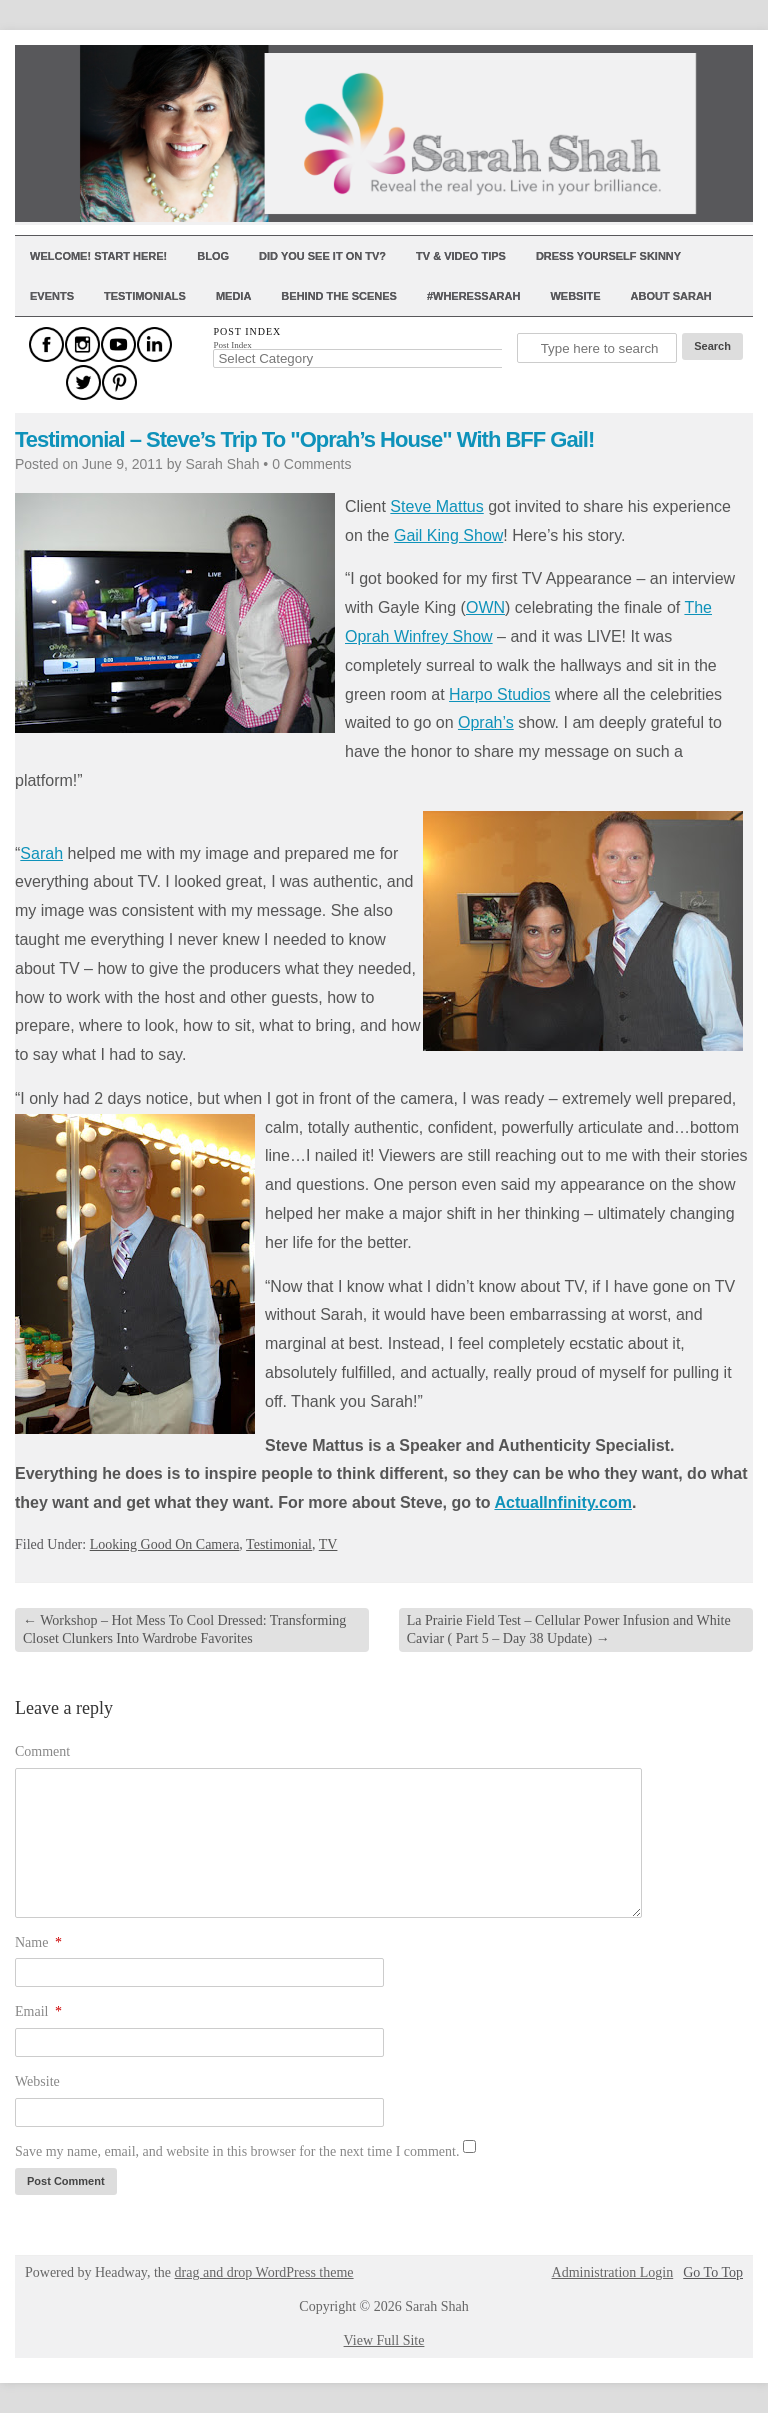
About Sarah (671, 296)
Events (52, 296)
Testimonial (279, 1544)
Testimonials (145, 296)
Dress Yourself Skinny (608, 256)
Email (38, 2011)
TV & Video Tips (461, 256)
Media (233, 296)
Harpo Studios (499, 694)
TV (328, 1544)
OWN (485, 607)
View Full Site (384, 2340)
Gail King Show (448, 535)
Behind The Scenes (339, 296)
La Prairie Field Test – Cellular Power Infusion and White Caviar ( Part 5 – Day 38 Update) (569, 1629)
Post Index (232, 345)
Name (38, 1942)
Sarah (41, 853)
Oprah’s (486, 722)
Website (575, 296)
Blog (213, 256)
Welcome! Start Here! (98, 256)
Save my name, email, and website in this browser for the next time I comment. (237, 2151)
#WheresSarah (474, 296)
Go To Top (713, 2273)
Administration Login (613, 2273)
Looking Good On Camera (165, 1544)
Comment (42, 1751)
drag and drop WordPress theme (264, 2272)
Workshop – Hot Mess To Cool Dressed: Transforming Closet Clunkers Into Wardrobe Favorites (184, 1629)
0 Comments (311, 464)
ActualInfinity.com (563, 1502)
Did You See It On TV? (322, 256)
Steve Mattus (436, 506)
